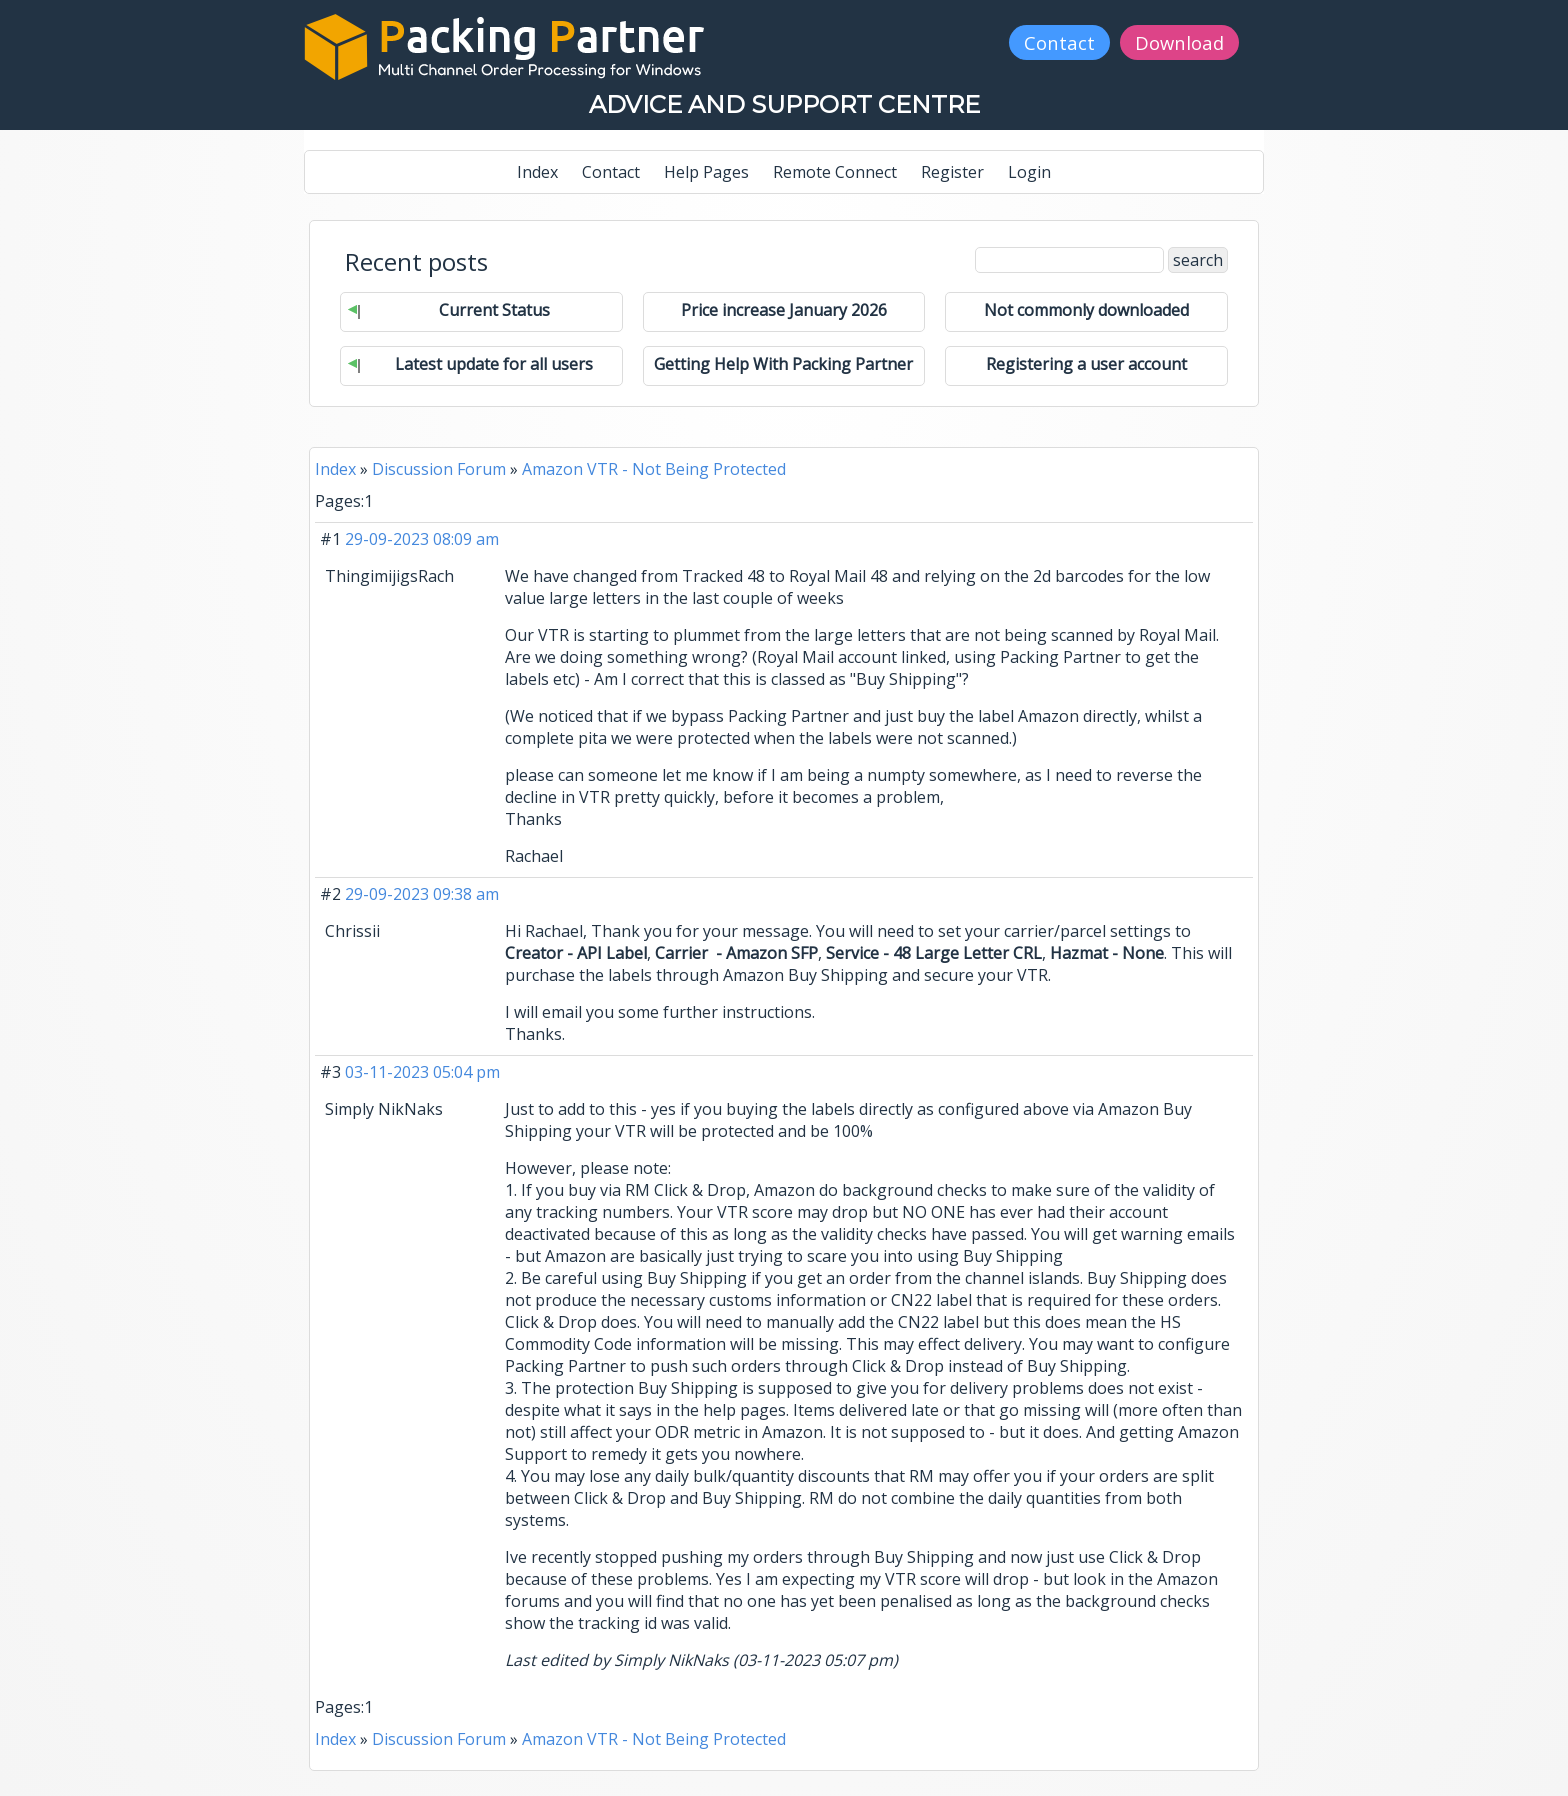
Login (1029, 172)
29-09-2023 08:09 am (422, 539)
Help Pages (706, 172)
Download (1179, 42)
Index (537, 172)
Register (952, 172)
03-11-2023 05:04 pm (422, 1072)
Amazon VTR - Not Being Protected (654, 469)
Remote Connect (835, 172)
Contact (1059, 42)
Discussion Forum (439, 469)
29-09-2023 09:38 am (422, 894)
